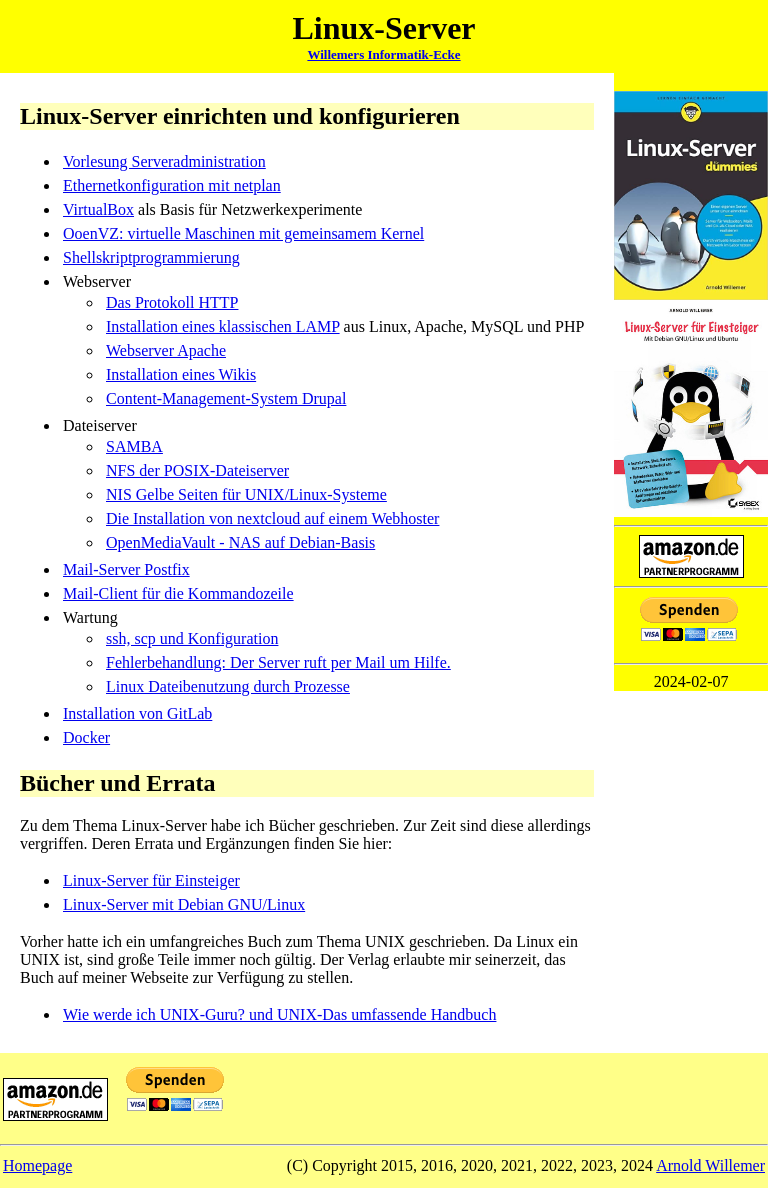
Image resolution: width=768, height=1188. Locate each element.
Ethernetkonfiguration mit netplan (172, 185)
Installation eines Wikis (181, 374)
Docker (86, 737)
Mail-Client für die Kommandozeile (178, 593)
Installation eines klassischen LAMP (223, 326)
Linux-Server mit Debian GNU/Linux (184, 904)
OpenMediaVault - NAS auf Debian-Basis (240, 542)
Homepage (37, 1165)
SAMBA (134, 446)
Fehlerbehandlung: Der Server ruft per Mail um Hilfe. (278, 662)
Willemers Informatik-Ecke (383, 54)
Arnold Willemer (710, 1165)
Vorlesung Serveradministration (164, 161)
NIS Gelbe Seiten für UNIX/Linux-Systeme (246, 494)
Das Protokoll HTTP (172, 302)
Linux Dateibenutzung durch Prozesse (228, 686)
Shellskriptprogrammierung (151, 257)
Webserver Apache (166, 350)
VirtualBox (98, 209)
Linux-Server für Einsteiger (151, 880)
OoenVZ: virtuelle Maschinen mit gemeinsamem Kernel (243, 233)
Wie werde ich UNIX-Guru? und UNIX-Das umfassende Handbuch (279, 1014)
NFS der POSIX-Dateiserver (197, 470)
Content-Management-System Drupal (226, 398)
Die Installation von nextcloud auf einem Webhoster (272, 518)
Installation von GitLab (137, 713)
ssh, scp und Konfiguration (192, 638)
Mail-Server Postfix (126, 569)
